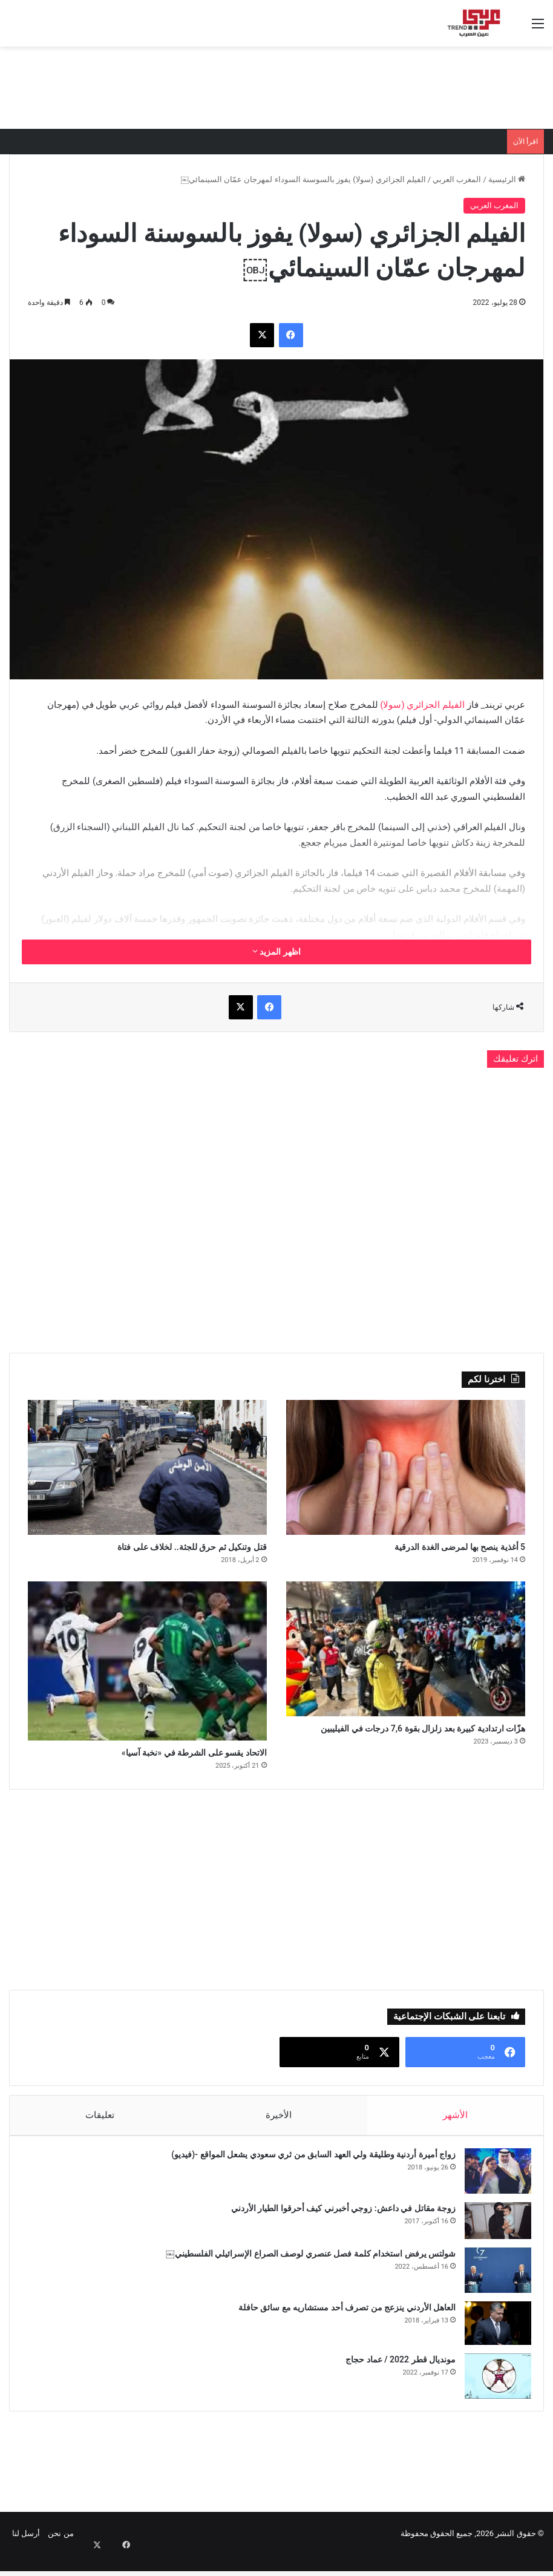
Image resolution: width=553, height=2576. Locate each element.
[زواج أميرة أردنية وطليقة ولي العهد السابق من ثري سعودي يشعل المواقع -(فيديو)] (492, 2185)
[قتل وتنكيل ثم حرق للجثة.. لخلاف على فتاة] (147, 1467)
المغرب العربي (457, 179)
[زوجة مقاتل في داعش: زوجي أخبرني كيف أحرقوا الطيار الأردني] (492, 2235)
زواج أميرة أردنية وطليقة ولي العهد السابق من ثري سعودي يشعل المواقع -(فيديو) (307, 2169)
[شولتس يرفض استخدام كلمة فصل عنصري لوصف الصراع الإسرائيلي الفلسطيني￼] (492, 2284)
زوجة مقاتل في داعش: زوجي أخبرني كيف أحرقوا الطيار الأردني (337, 2223)
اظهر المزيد (276, 951)
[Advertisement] (276, 86)
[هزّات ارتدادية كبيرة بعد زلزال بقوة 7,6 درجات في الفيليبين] (405, 1653)
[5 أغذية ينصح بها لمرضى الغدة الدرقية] (405, 1467)
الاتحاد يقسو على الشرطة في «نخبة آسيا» (162, 1759)
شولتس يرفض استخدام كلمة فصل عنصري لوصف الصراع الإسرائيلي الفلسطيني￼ (305, 2268)
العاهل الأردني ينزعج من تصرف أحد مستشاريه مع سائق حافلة (341, 2322)
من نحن (60, 2553)
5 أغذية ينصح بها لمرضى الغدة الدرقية (430, 1549)
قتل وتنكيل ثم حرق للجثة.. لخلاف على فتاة (159, 1549)
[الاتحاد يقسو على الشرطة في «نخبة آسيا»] (147, 1665)
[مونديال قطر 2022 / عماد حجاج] (492, 2390)
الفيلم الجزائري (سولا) (422, 704)
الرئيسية (506, 179)
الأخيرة (279, 2123)
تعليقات (99, 2123)
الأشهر (455, 2123)
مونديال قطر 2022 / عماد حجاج (394, 2374)
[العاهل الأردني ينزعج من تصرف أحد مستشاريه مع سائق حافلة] (492, 2337)
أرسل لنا (26, 2553)
